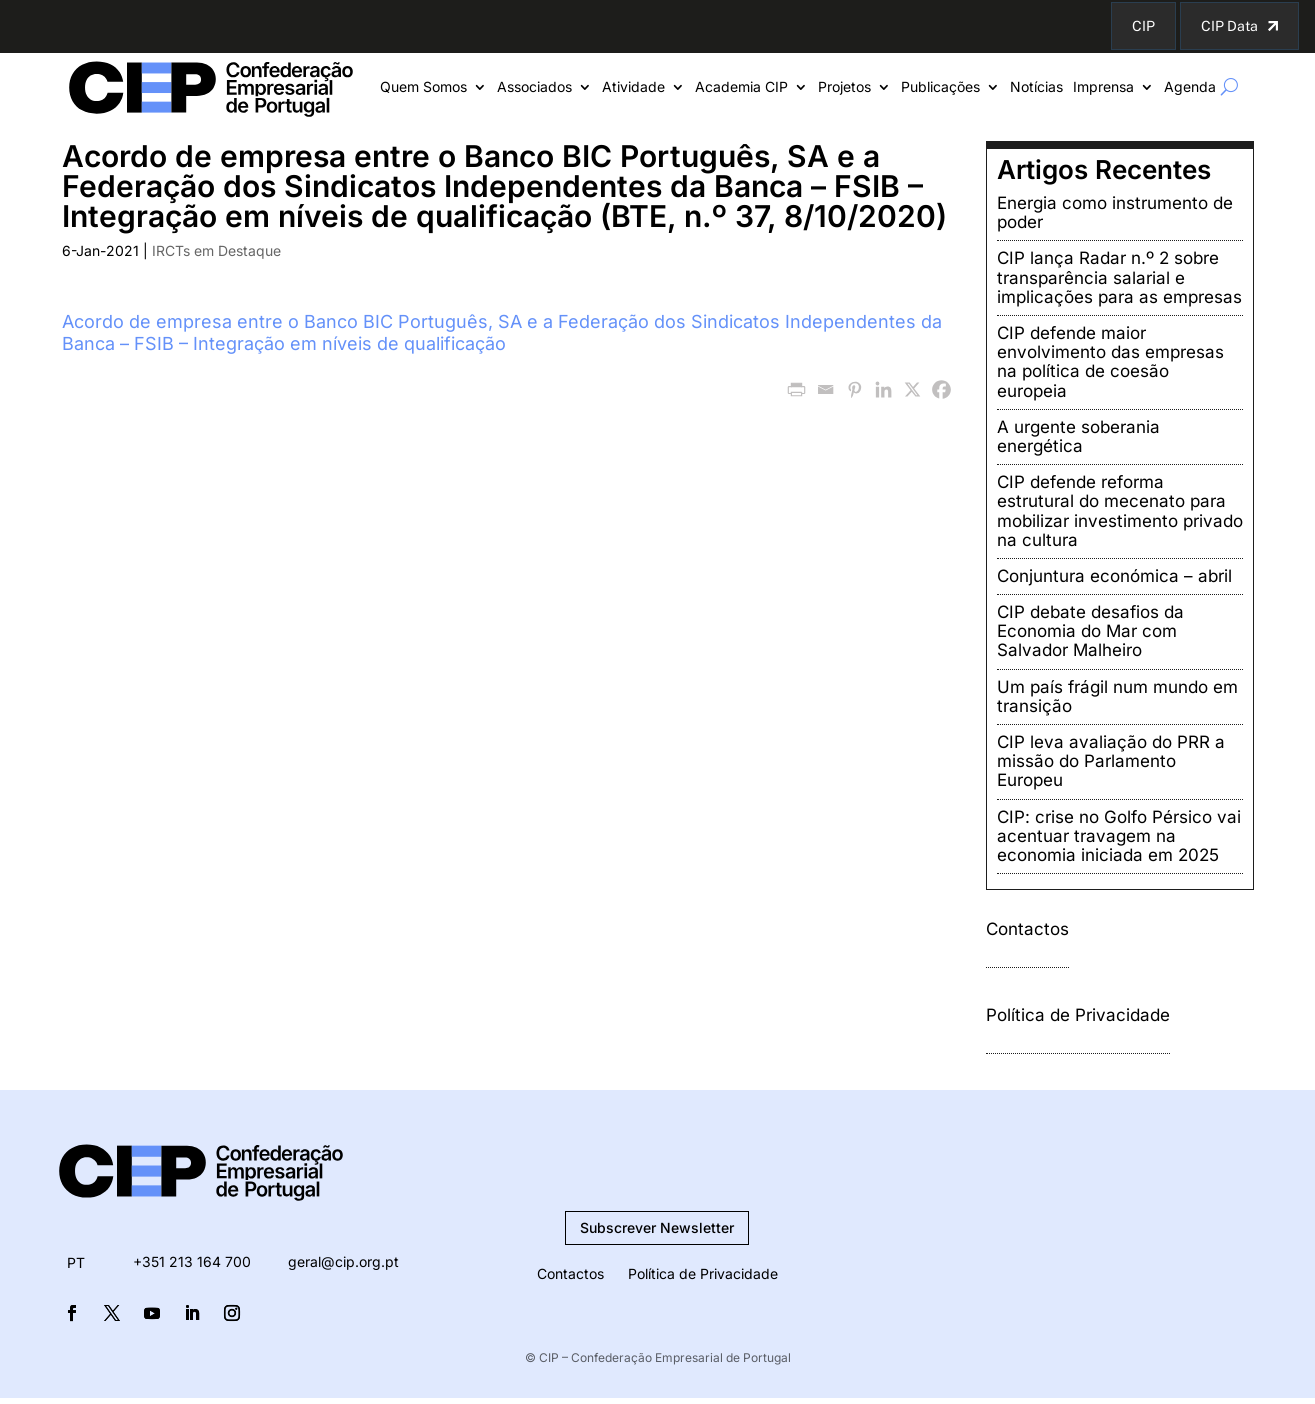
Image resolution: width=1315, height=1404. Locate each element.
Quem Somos (423, 87)
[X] (912, 389)
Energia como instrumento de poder (1115, 212)
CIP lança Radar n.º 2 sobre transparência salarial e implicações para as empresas (1119, 277)
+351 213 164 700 (192, 1261)
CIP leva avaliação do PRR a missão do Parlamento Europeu (1111, 761)
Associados (534, 87)
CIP (1143, 26)
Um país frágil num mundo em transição (1117, 696)
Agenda (1190, 87)
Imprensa (1103, 87)
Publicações (940, 87)
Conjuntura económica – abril (1114, 576)
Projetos (844, 87)
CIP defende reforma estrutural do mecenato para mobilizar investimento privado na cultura (1120, 511)
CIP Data (1229, 26)
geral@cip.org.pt (343, 1261)
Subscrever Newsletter (657, 1227)
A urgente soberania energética (1078, 436)
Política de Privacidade (1078, 1015)
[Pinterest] (854, 389)
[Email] (825, 389)
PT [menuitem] (76, 1262)
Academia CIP (741, 87)
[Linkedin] (883, 389)
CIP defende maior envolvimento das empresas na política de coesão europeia (1110, 362)
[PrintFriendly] (796, 389)
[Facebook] (941, 389)
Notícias (1036, 87)
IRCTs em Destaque (216, 250)
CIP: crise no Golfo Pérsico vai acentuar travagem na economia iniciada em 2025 (1119, 836)
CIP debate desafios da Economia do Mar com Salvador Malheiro (1090, 631)
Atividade (633, 87)
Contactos (1027, 929)
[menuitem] (76, 1263)
